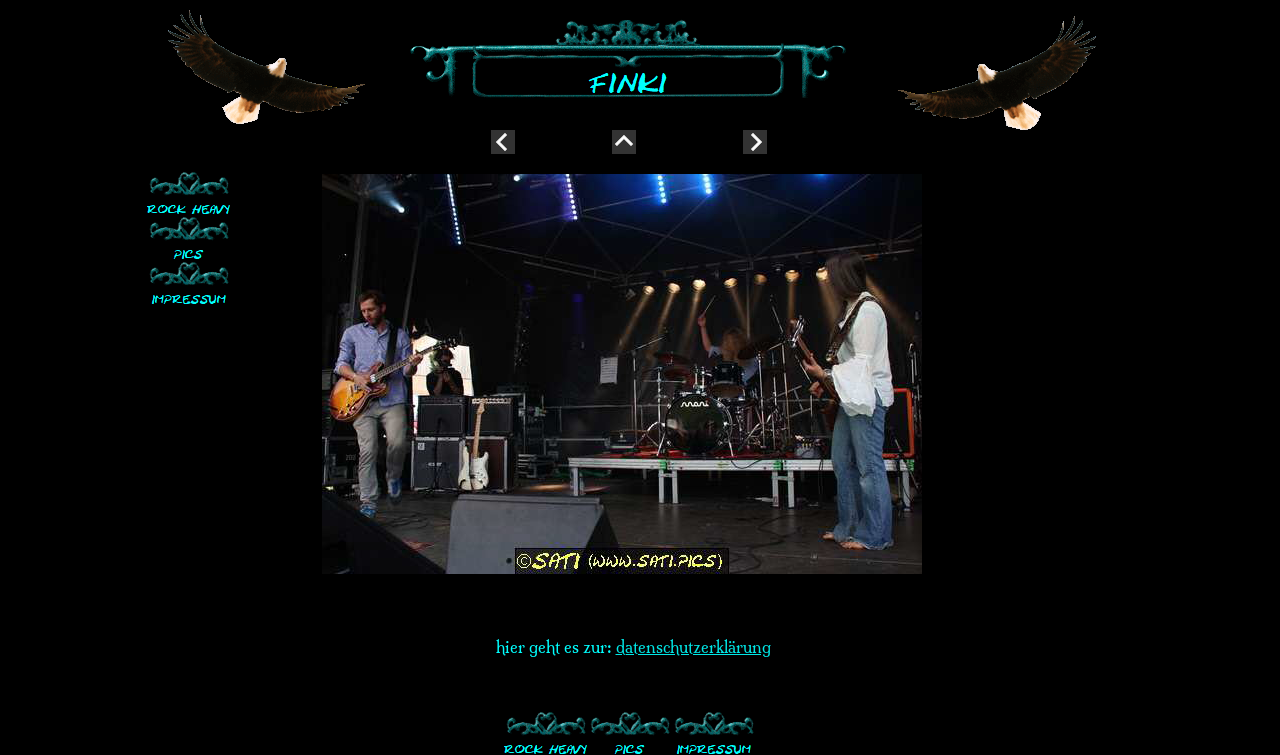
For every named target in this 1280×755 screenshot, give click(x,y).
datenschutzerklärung (693, 647)
